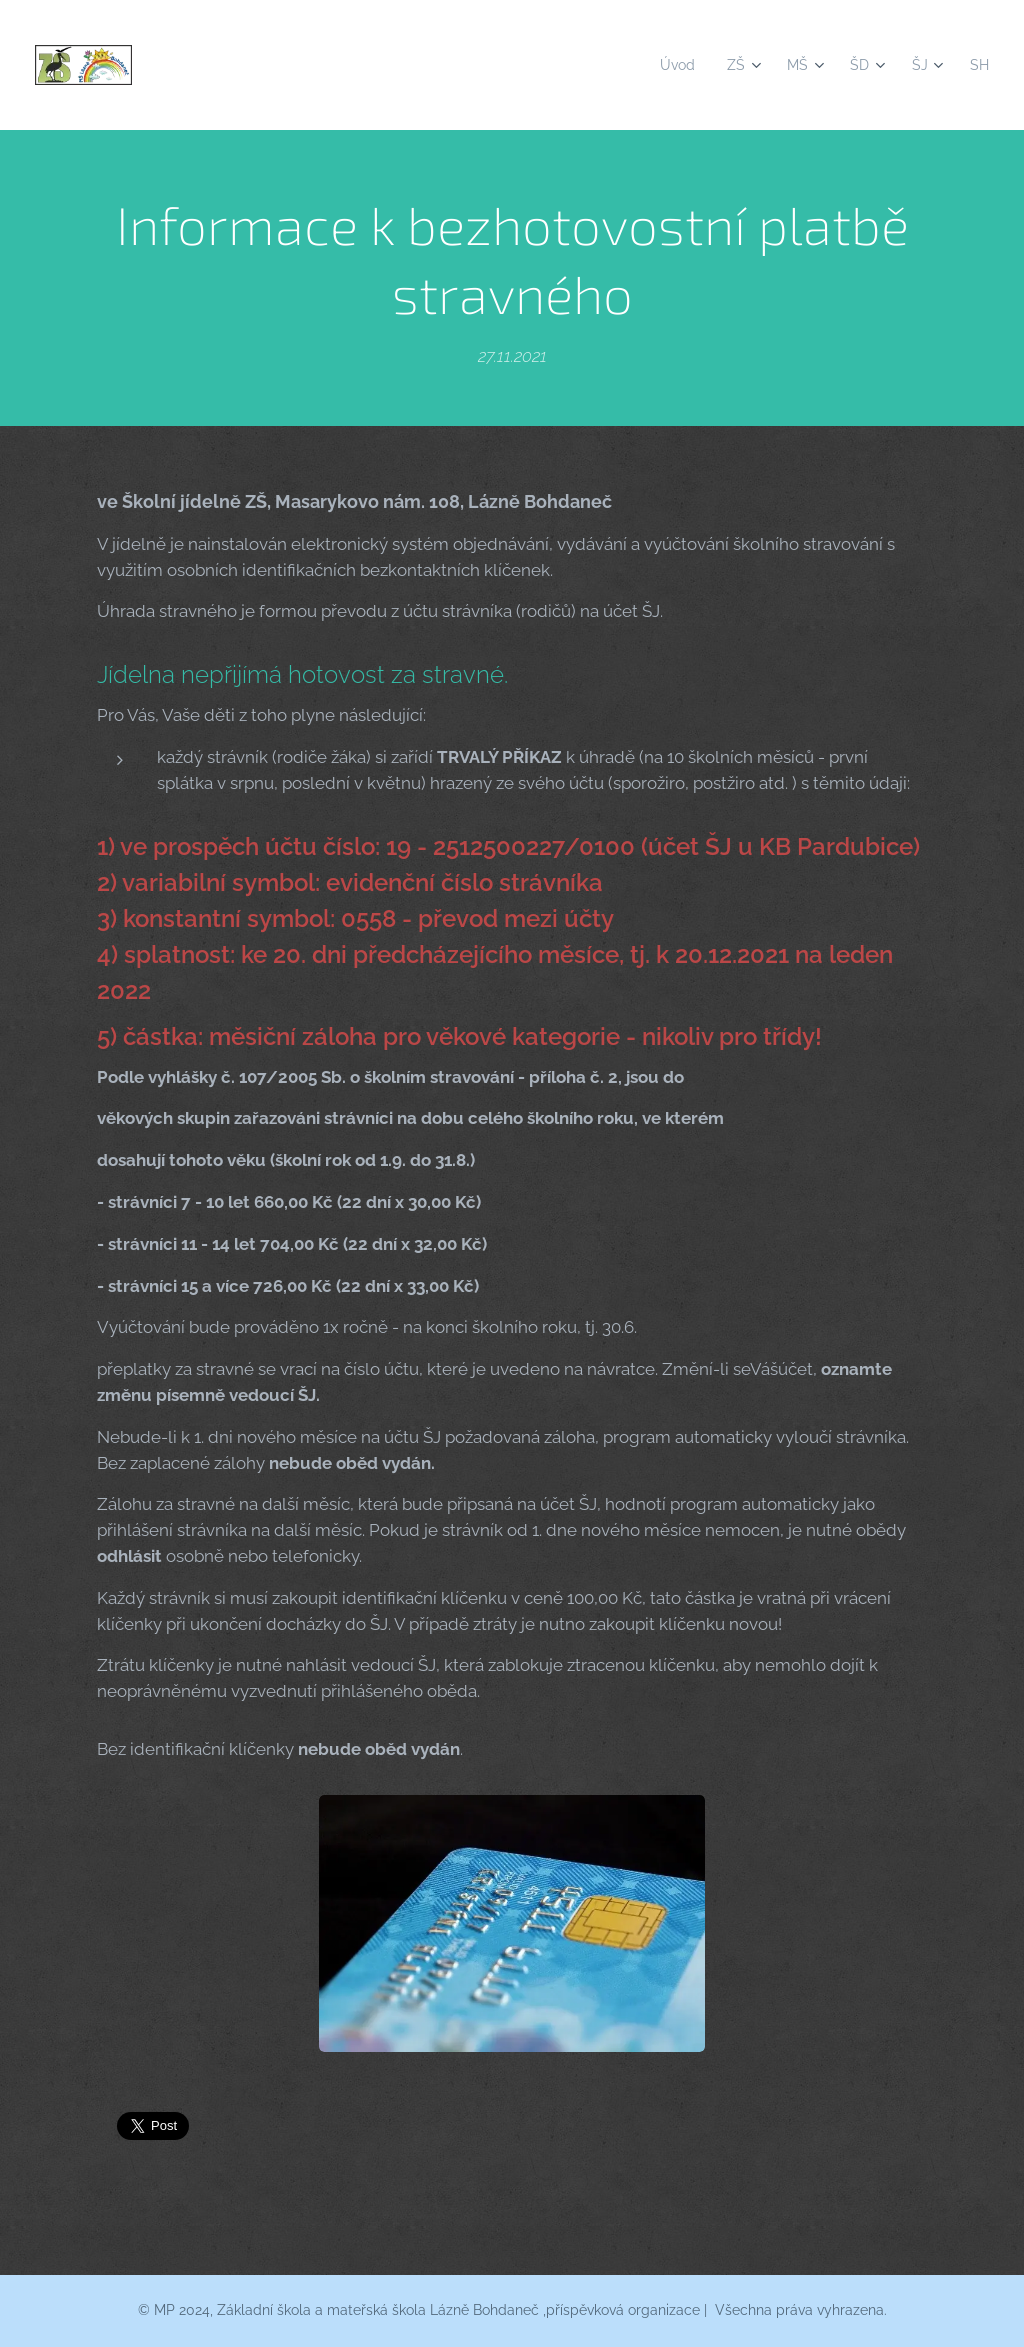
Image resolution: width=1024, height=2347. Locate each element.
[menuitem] (673, 65)
